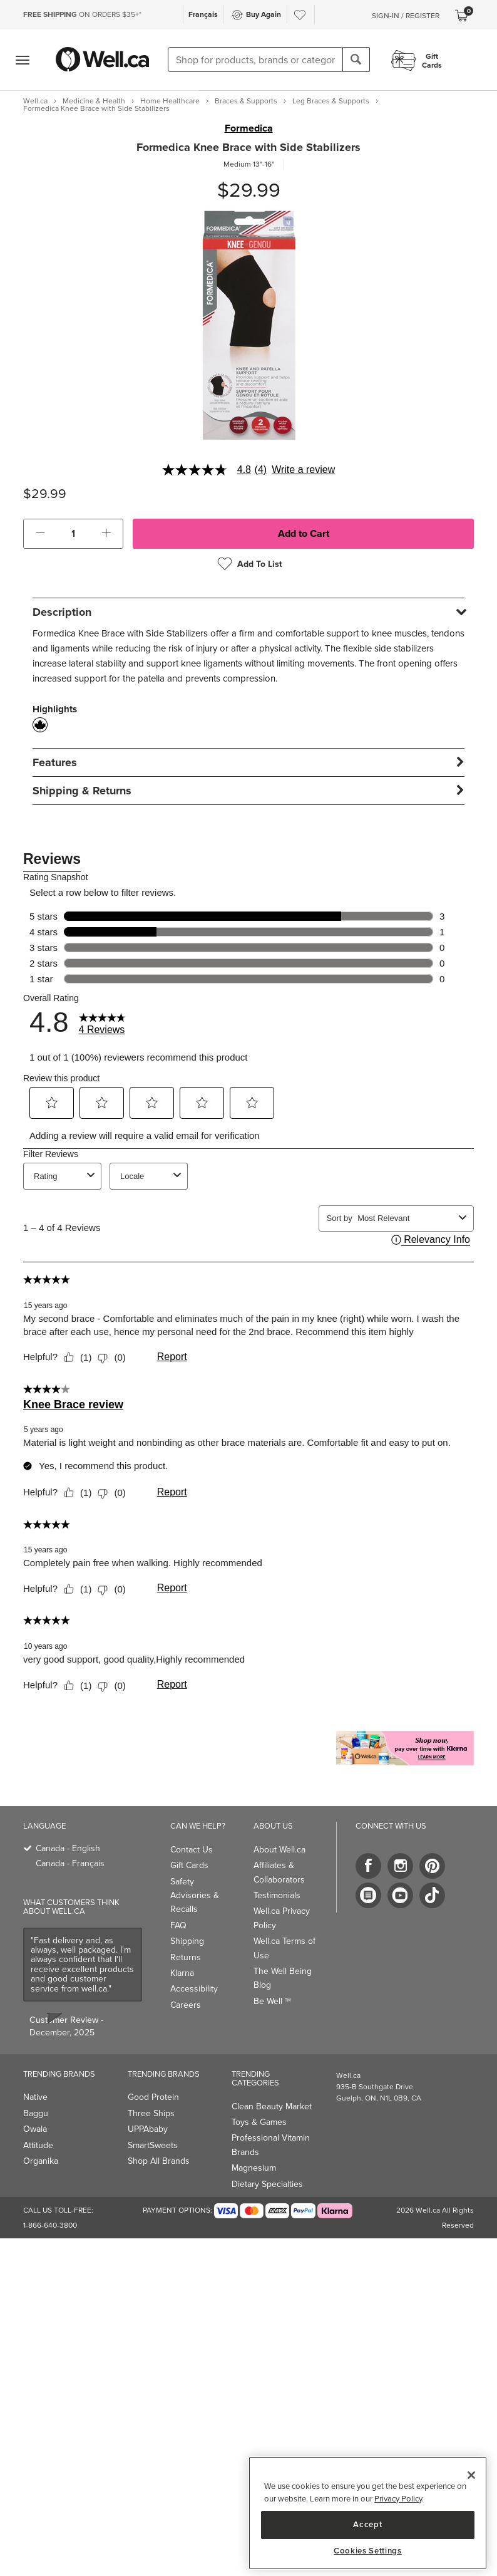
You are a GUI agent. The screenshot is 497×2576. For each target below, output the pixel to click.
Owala (35, 2129)
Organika (40, 2161)
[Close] (471, 2475)
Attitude (38, 2145)
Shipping (187, 1941)
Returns (185, 1957)
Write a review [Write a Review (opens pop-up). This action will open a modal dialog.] (303, 470)
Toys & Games (259, 2122)
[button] (40, 533)
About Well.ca (279, 1849)
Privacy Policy (398, 2499)
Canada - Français (70, 1863)
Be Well (272, 2001)
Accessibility (194, 1988)
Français (203, 14)
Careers (185, 2005)
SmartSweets (153, 2145)
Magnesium (254, 2167)
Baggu (35, 2113)
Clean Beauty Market (272, 2106)
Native (35, 2097)
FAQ (178, 1925)
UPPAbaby (148, 2129)
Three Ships (151, 2113)
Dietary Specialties (267, 2184)
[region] (367, 2513)
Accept (367, 2524)
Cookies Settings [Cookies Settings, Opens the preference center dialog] (368, 2551)
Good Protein (153, 2097)
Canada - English (68, 1848)
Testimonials (277, 1895)
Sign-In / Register (405, 15)
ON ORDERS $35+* (82, 14)
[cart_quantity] (73, 533)
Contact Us (191, 1849)
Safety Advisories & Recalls (194, 1895)
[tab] (248, 612)
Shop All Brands (159, 2161)
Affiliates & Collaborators (279, 1872)
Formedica (249, 128)
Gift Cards (189, 1865)
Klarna (182, 1973)
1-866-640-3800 (50, 2225)
